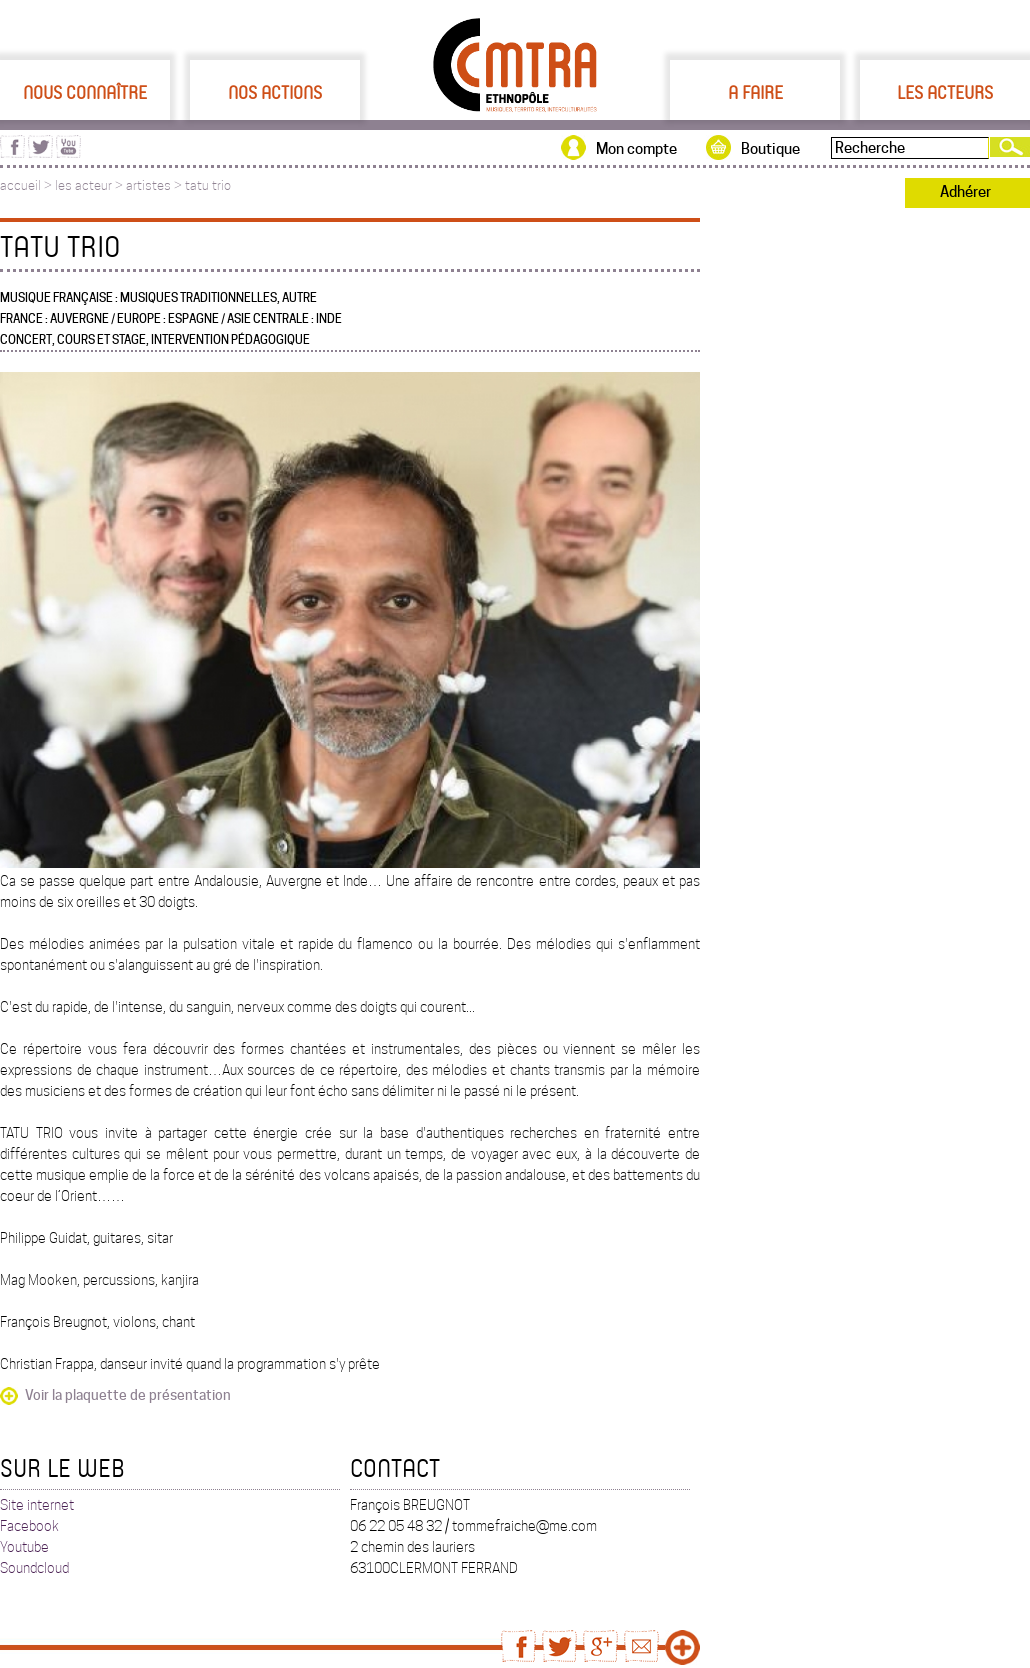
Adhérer (965, 192)
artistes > (155, 185)
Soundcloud (34, 1568)
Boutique (770, 149)
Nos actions (275, 92)
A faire (755, 92)
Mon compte (636, 149)
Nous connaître (85, 92)
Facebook (29, 1526)
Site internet (37, 1505)
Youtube (24, 1547)
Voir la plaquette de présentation (128, 1395)
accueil (20, 185)
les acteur (83, 185)
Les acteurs (945, 92)
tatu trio (208, 185)
